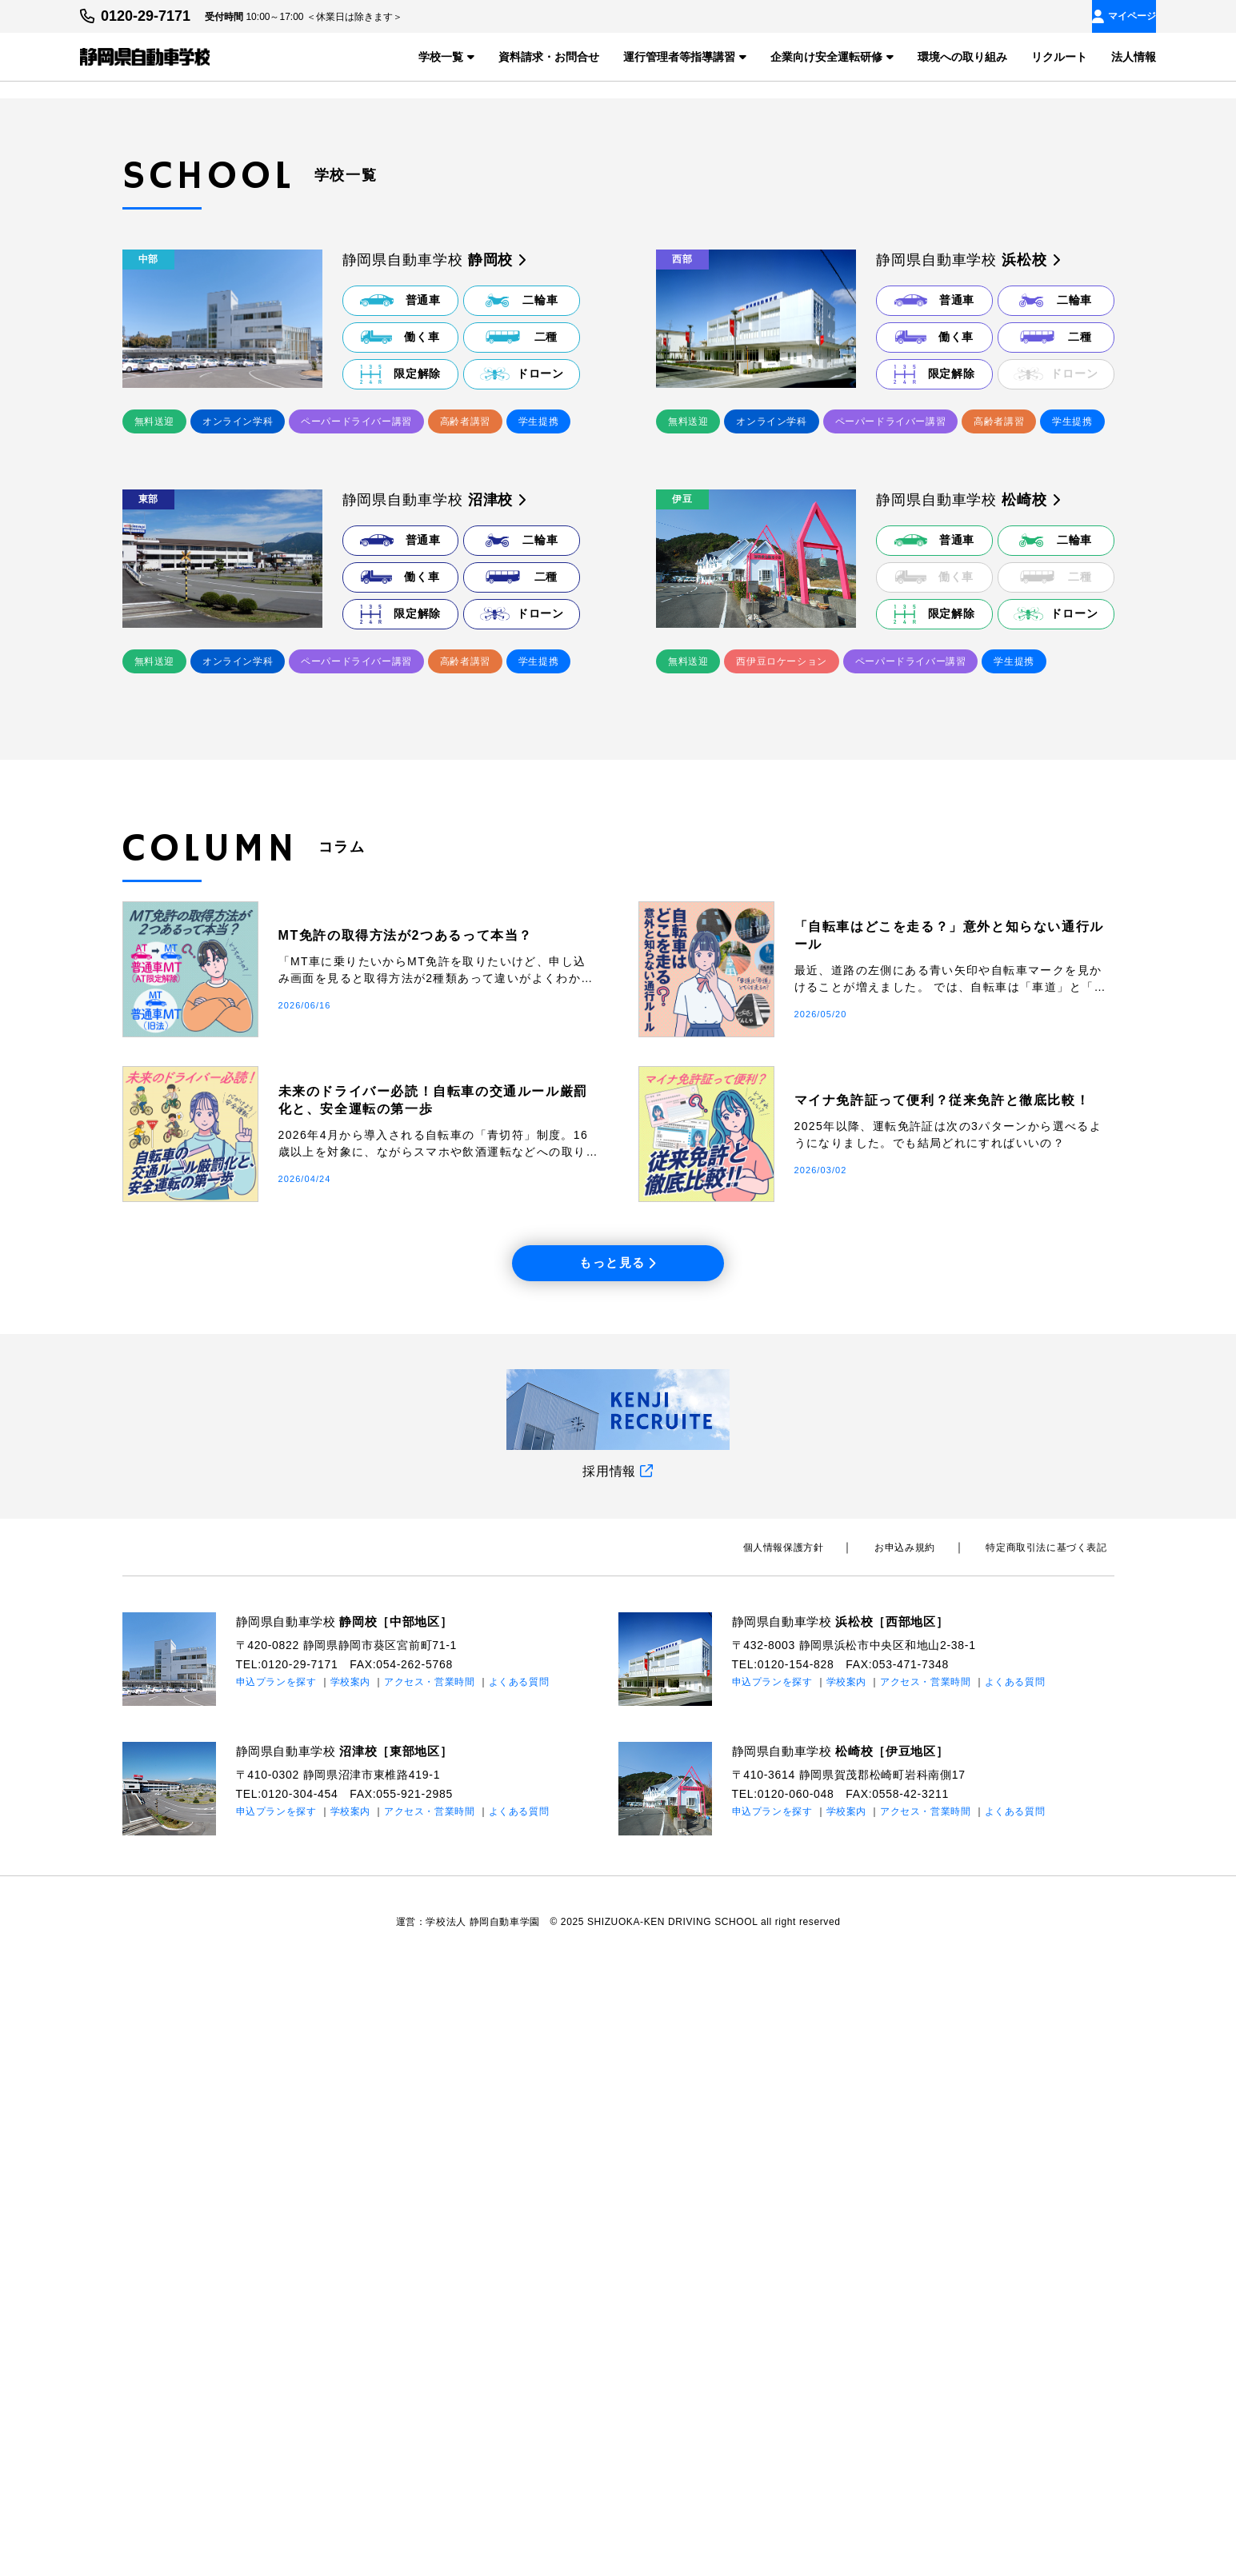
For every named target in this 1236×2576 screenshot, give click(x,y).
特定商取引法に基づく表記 (1053, 2156)
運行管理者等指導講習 (684, 56)
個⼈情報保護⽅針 (818, 2156)
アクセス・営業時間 (429, 2291)
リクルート (1059, 56)
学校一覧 (446, 56)
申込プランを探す (277, 2291)
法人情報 (1133, 56)
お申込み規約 (926, 2156)
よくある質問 (519, 2291)
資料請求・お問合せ (548, 56)
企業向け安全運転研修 (832, 56)
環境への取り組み (962, 56)
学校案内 (350, 2291)
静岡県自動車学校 (351, 2230)
